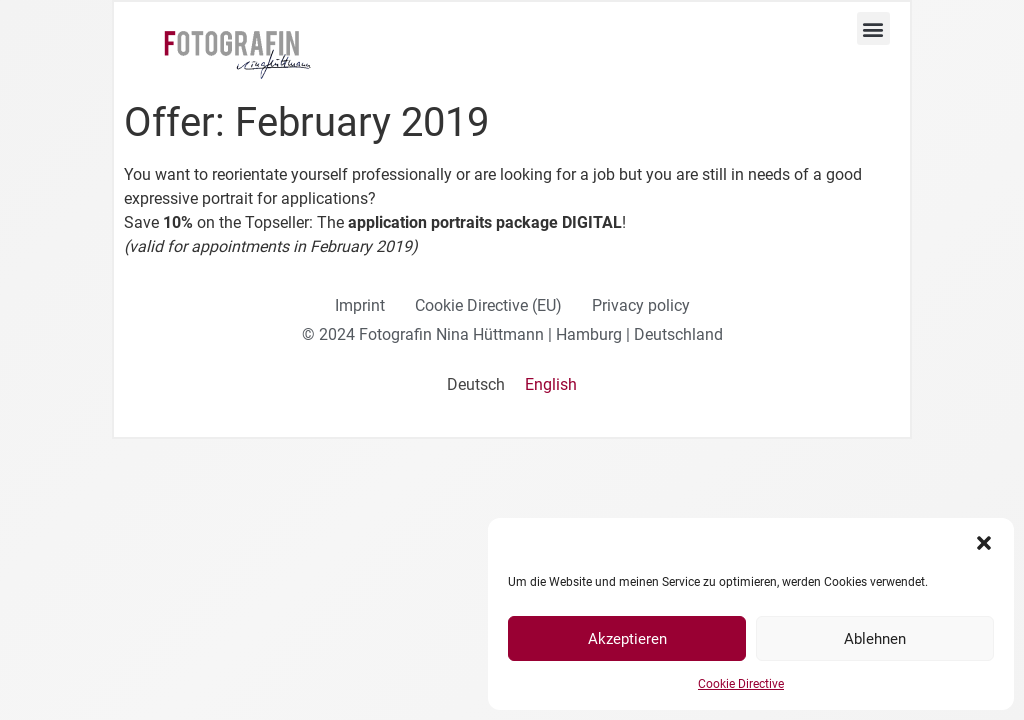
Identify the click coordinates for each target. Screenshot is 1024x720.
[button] (984, 543)
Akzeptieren (627, 639)
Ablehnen (875, 639)
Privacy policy (641, 305)
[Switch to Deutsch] (476, 385)
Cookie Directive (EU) (488, 305)
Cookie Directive (741, 684)
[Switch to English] (551, 385)
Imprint (360, 305)
